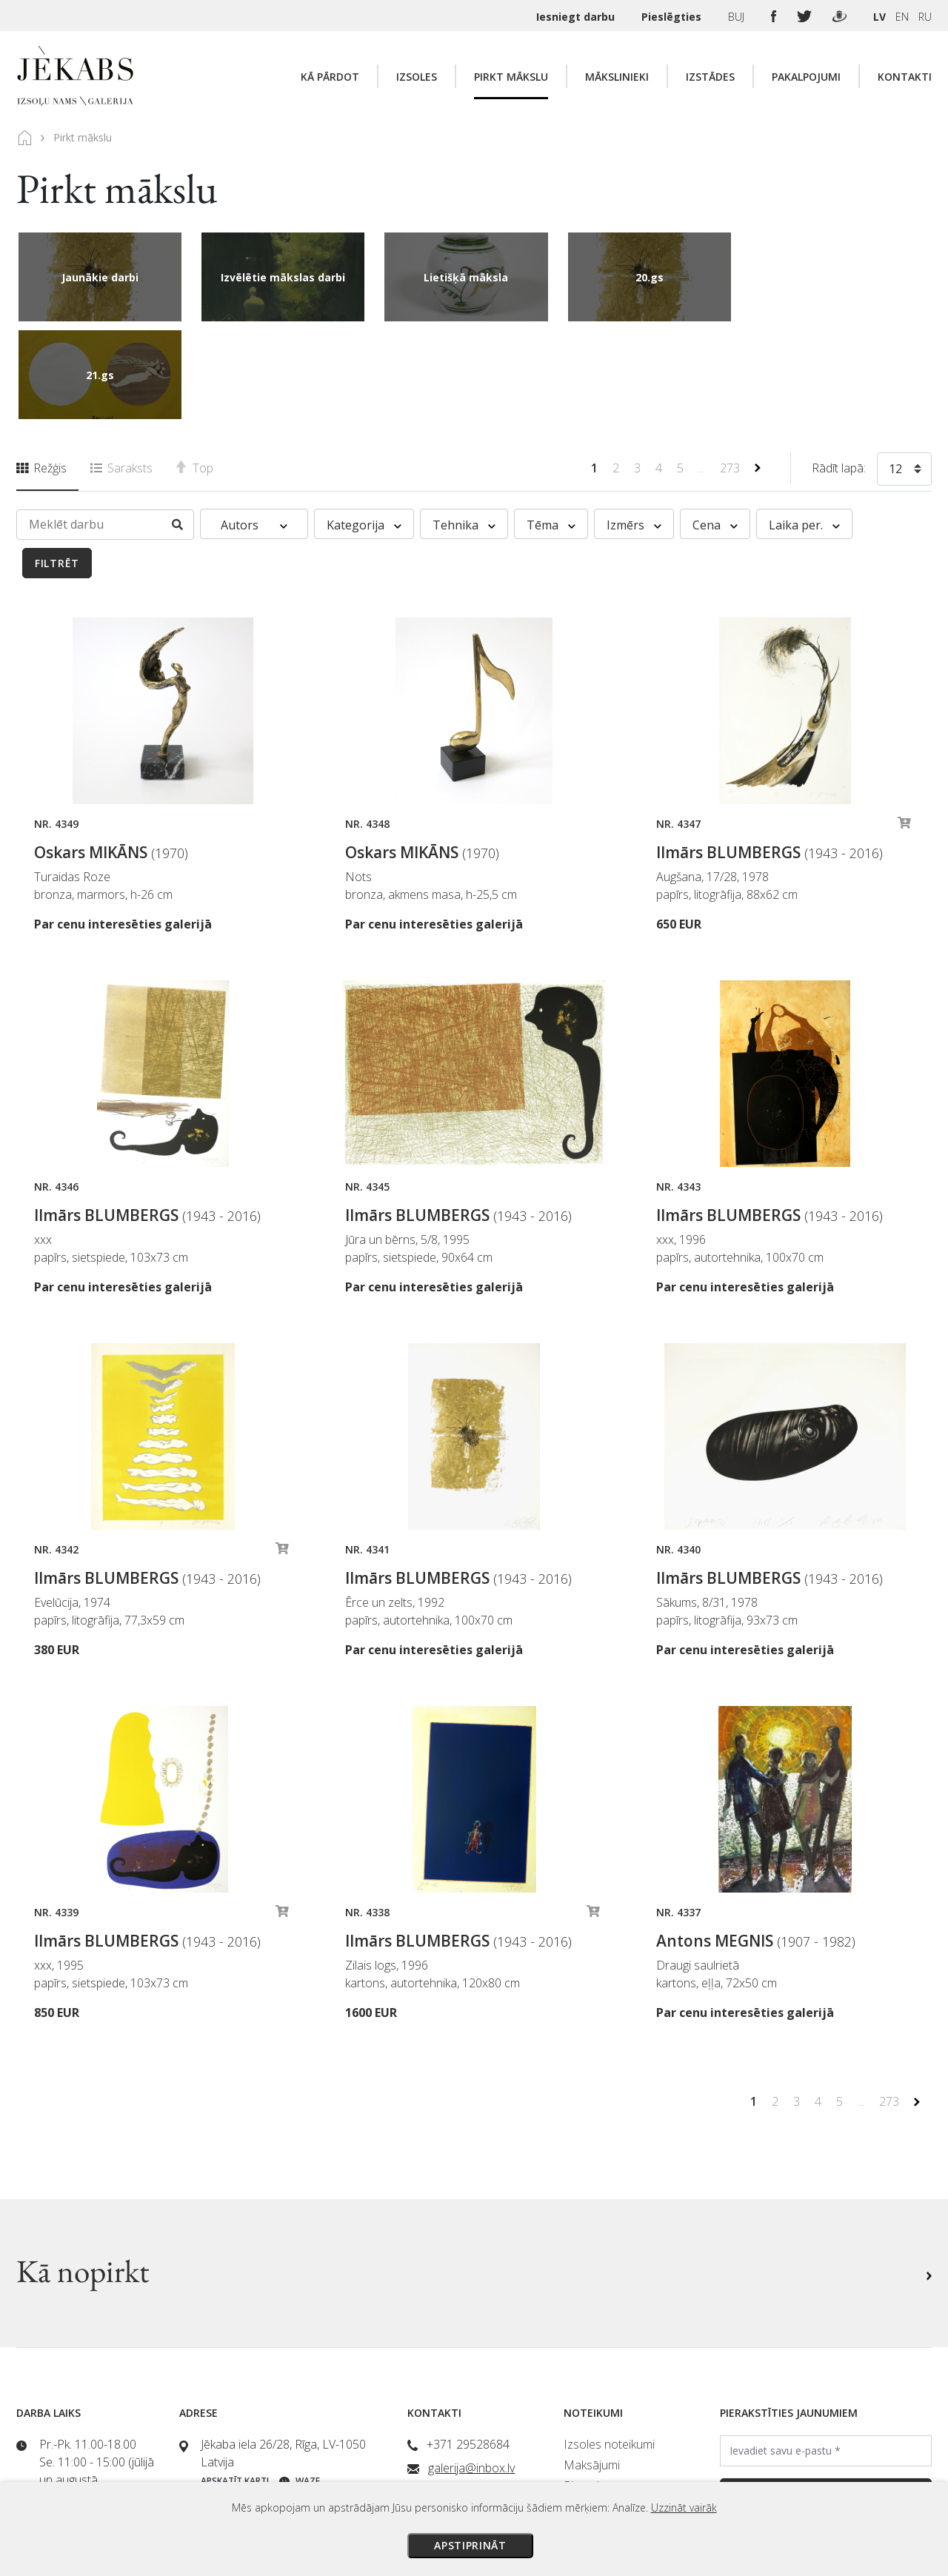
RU (925, 17)
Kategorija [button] (364, 427)
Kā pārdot (330, 77)
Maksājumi (592, 2367)
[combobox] (904, 374)
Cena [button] (715, 427)
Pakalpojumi (806, 77)
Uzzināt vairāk (684, 2507)
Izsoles (416, 77)
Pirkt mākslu (511, 77)
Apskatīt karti (235, 2383)
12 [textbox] (895, 371)
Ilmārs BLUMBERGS (769, 754)
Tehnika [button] (464, 427)
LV (879, 17)
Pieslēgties (672, 17)
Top (194, 370)
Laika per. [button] (804, 427)
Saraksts (121, 370)
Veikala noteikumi (608, 2409)
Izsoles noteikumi (609, 2346)
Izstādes (710, 77)
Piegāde (585, 2388)
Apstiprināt (470, 2545)
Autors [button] (254, 427)
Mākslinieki (617, 77)
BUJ (737, 17)
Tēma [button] (551, 427)
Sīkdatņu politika (605, 2450)
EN (902, 17)
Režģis (41, 370)
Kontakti (905, 77)
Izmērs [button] (634, 427)
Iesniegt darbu (577, 17)
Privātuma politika (609, 2429)
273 (731, 370)
